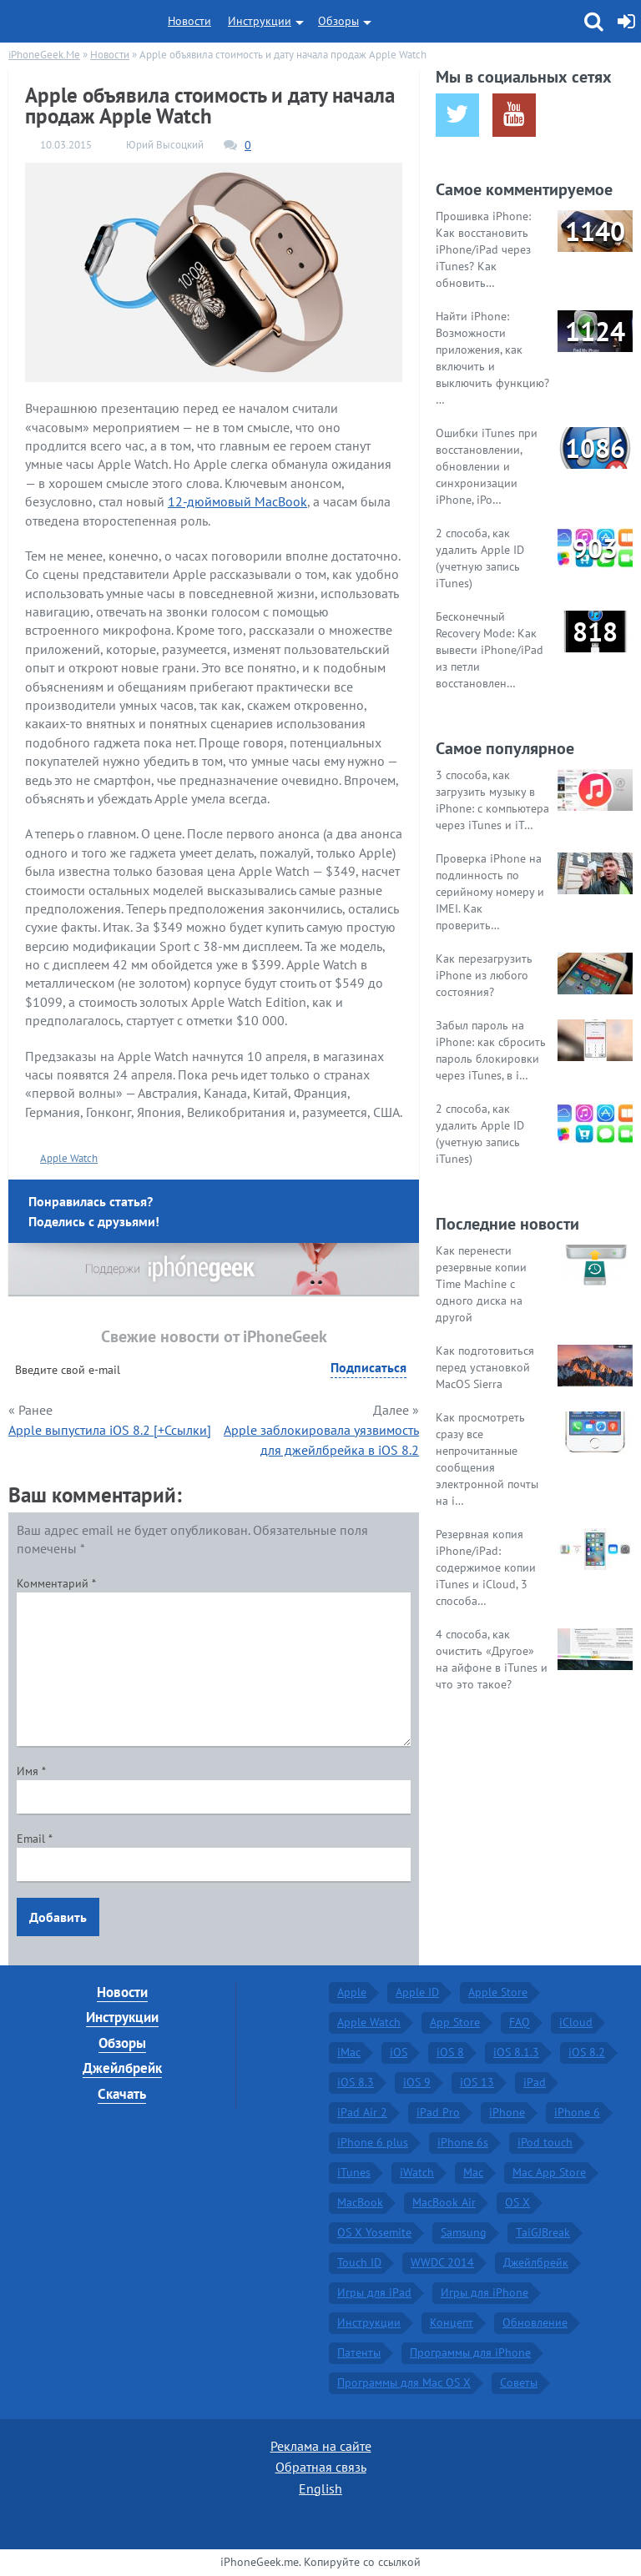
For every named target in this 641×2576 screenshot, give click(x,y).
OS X (517, 2202)
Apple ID (417, 1992)
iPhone (507, 2112)
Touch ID (359, 2262)
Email (35, 1838)
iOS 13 (477, 2082)
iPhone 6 (577, 2112)
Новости (189, 20)
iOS (398, 2052)
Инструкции (259, 20)
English (320, 2488)
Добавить (58, 1917)
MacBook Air (444, 2202)
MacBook (360, 2202)
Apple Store (497, 1992)
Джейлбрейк (122, 2068)
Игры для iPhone (484, 2292)
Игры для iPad (374, 2292)
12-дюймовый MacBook (237, 501)
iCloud (576, 2022)
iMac (349, 2052)
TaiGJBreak (543, 2232)
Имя (31, 1771)
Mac (473, 2172)
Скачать (122, 2094)
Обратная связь (320, 2466)
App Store (455, 2022)
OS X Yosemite (374, 2232)
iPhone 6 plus (372, 2142)
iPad (534, 2082)
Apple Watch (69, 1158)
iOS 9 (417, 2082)
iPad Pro (438, 2112)
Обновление (535, 2322)
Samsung (464, 2232)
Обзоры (338, 20)
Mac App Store (549, 2172)
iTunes (354, 2172)
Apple (351, 1992)
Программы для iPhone (470, 2352)
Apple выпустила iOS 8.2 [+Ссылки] (109, 1429)
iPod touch (545, 2142)
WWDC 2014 (442, 2262)
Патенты (359, 2352)
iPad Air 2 (362, 2112)
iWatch (417, 2172)
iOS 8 (450, 2052)
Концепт (451, 2322)
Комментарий (56, 1583)
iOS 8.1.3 (516, 2052)
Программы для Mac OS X (404, 2382)
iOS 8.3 (355, 2082)
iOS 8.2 (586, 2052)
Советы (519, 2382)
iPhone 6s (462, 2142)
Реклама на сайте (320, 2446)
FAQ (519, 2022)
